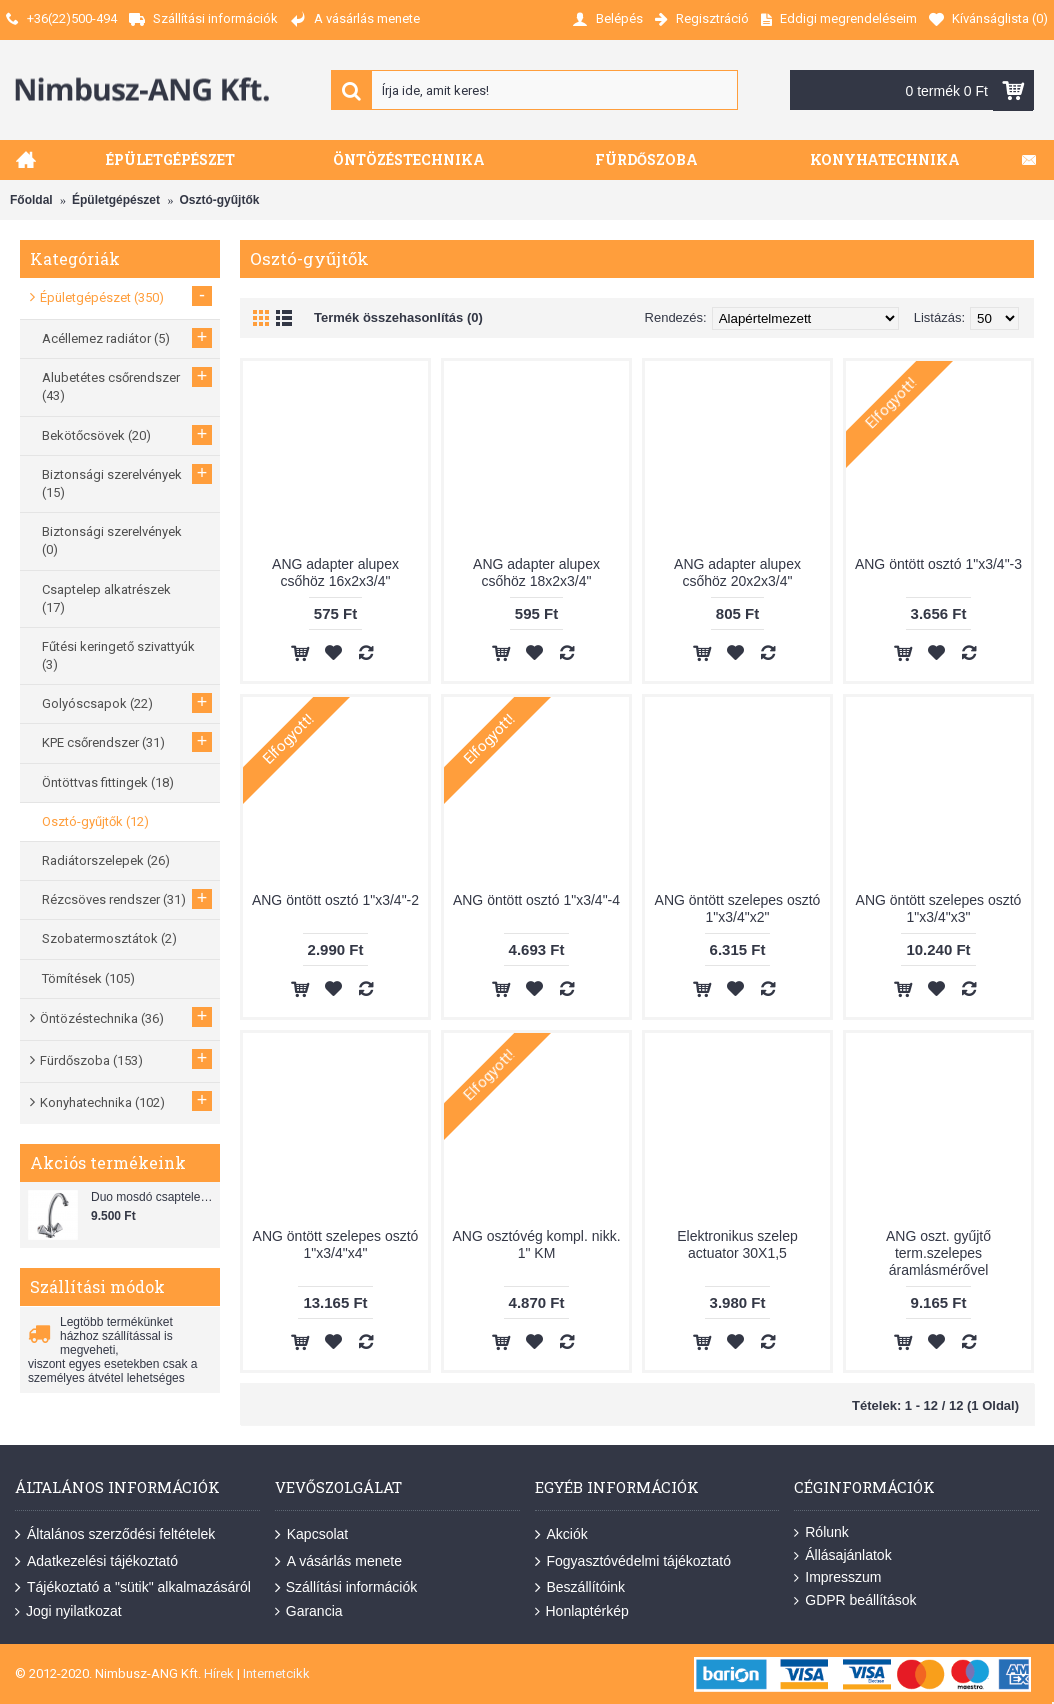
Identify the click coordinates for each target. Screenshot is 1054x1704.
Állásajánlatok (842, 1555)
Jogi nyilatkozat (68, 1611)
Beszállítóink (580, 1588)
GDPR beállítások (855, 1600)
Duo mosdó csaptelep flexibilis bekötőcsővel (153, 1197)
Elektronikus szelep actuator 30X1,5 (737, 1244)
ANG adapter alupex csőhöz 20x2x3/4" (737, 572)
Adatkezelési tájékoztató (96, 1561)
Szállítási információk (346, 1588)
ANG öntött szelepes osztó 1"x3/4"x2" (738, 908)
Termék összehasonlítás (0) (398, 317)
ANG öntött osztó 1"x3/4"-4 (536, 900)
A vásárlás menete (338, 1561)
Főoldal (31, 200)
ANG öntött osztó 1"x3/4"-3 (938, 564)
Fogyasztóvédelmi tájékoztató (633, 1561)
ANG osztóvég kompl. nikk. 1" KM (536, 1244)
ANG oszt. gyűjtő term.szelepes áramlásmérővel (938, 1253)
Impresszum (837, 1577)
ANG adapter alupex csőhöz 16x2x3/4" (335, 572)
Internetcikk (276, 1673)
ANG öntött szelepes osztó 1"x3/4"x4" (336, 1244)
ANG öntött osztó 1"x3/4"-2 (335, 900)
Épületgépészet (116, 200)
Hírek (219, 1673)
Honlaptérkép (582, 1611)
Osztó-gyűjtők (219, 200)
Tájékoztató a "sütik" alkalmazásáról (133, 1588)
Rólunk (821, 1532)
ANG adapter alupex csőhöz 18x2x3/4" (536, 572)
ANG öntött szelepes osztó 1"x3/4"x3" (939, 908)
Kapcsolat (311, 1535)
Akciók (561, 1535)
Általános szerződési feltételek (115, 1535)
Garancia (309, 1611)
